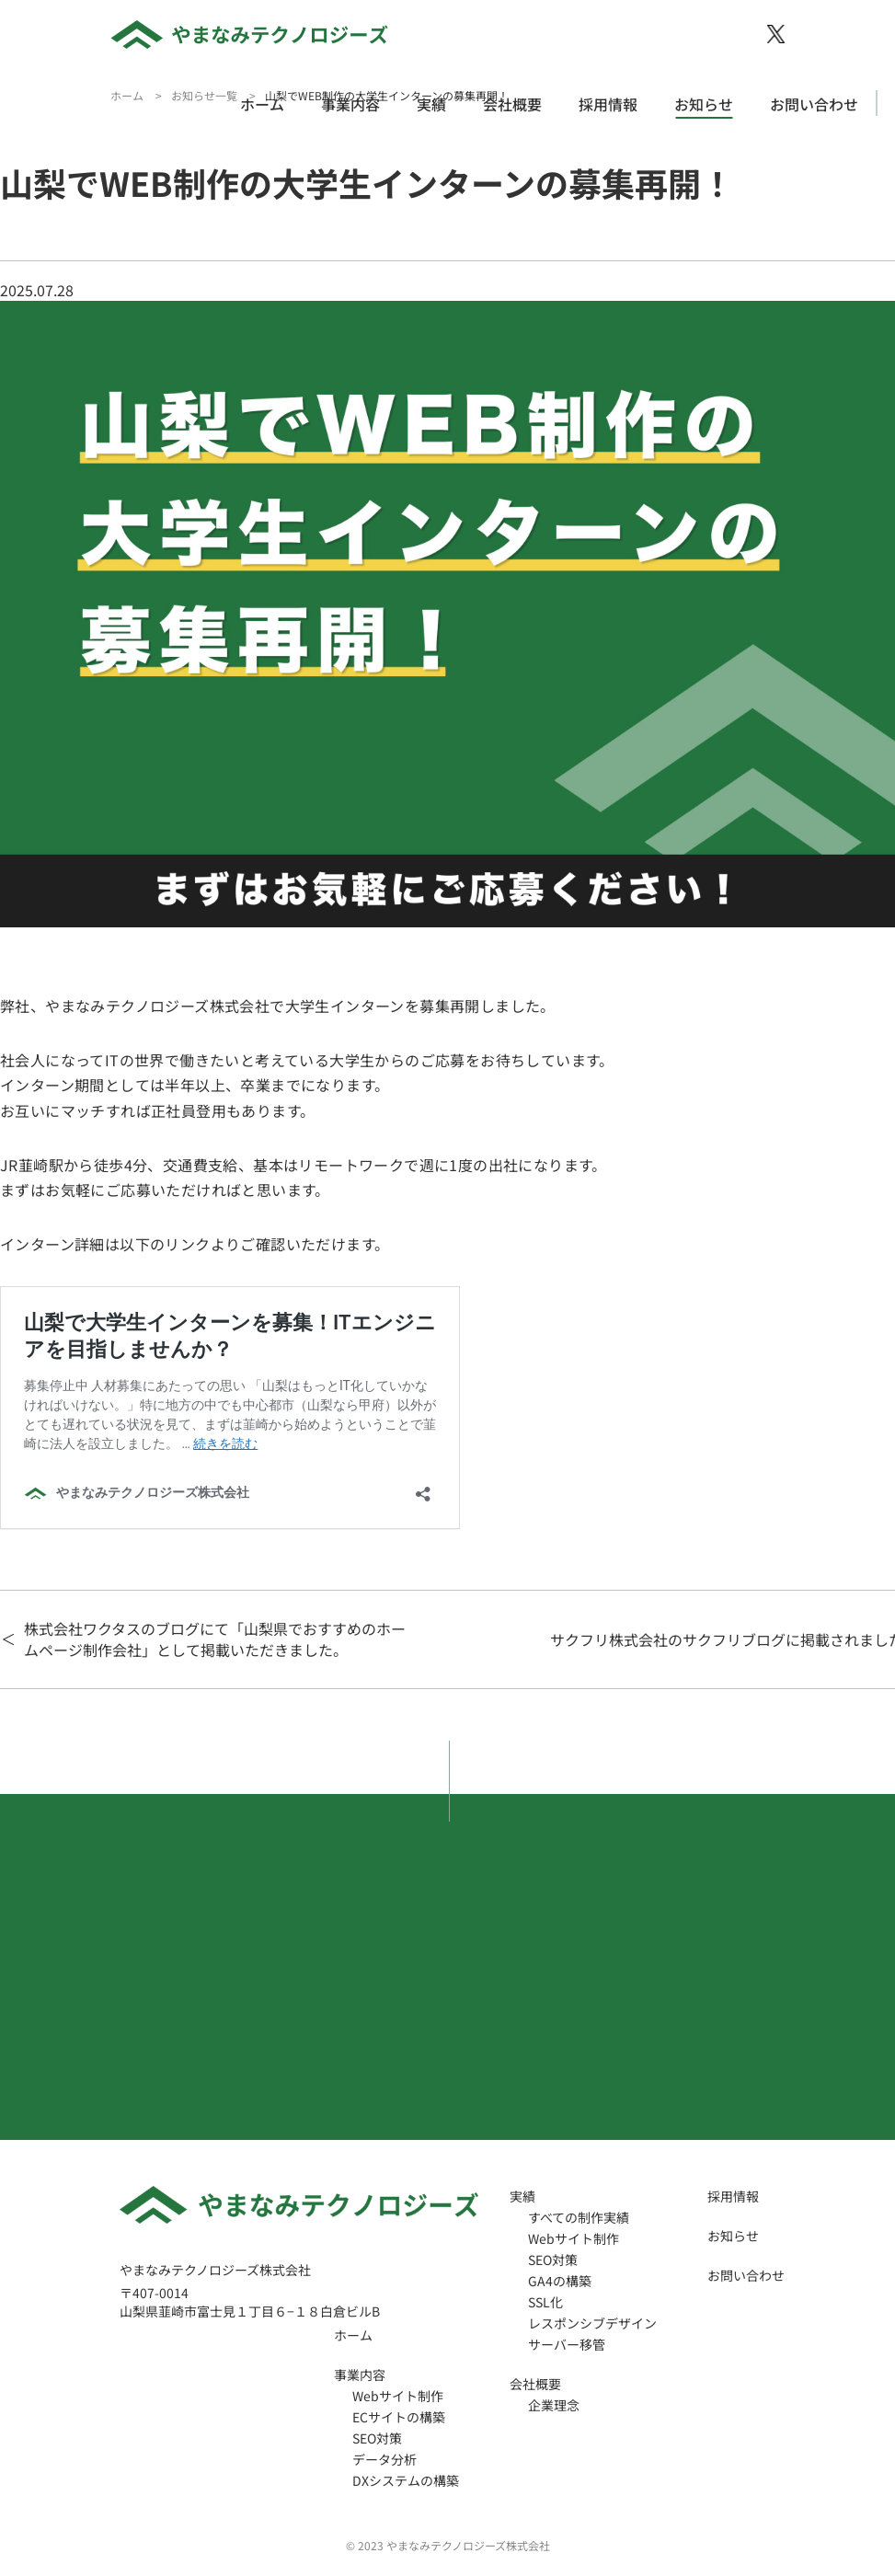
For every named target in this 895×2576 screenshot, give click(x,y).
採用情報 (608, 104)
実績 (431, 104)
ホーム (262, 104)
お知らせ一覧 (204, 95)
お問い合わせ (814, 104)
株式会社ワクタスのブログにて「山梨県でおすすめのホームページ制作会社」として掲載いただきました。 (215, 1639)
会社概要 (512, 104)
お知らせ (703, 104)
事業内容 (350, 104)
